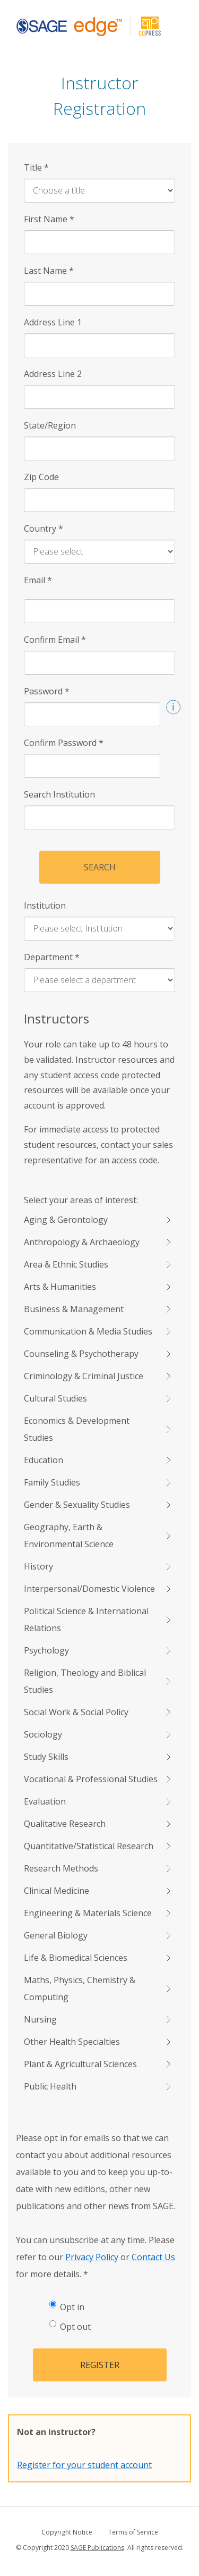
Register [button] (99, 2365)
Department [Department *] (52, 957)
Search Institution (59, 794)
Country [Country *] (43, 528)
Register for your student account (84, 2465)
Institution (45, 905)
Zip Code (41, 477)
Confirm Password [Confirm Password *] (63, 743)
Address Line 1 (53, 322)
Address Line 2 (53, 374)
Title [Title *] (36, 167)
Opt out (70, 2326)
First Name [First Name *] (49, 219)
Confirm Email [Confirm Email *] (55, 639)
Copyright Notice (66, 2532)
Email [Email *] (38, 580)
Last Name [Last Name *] (49, 270)
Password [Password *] (47, 691)
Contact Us (153, 2257)
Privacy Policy (91, 2257)
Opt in (66, 2307)
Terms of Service (133, 2532)
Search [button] (100, 867)
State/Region (50, 425)
